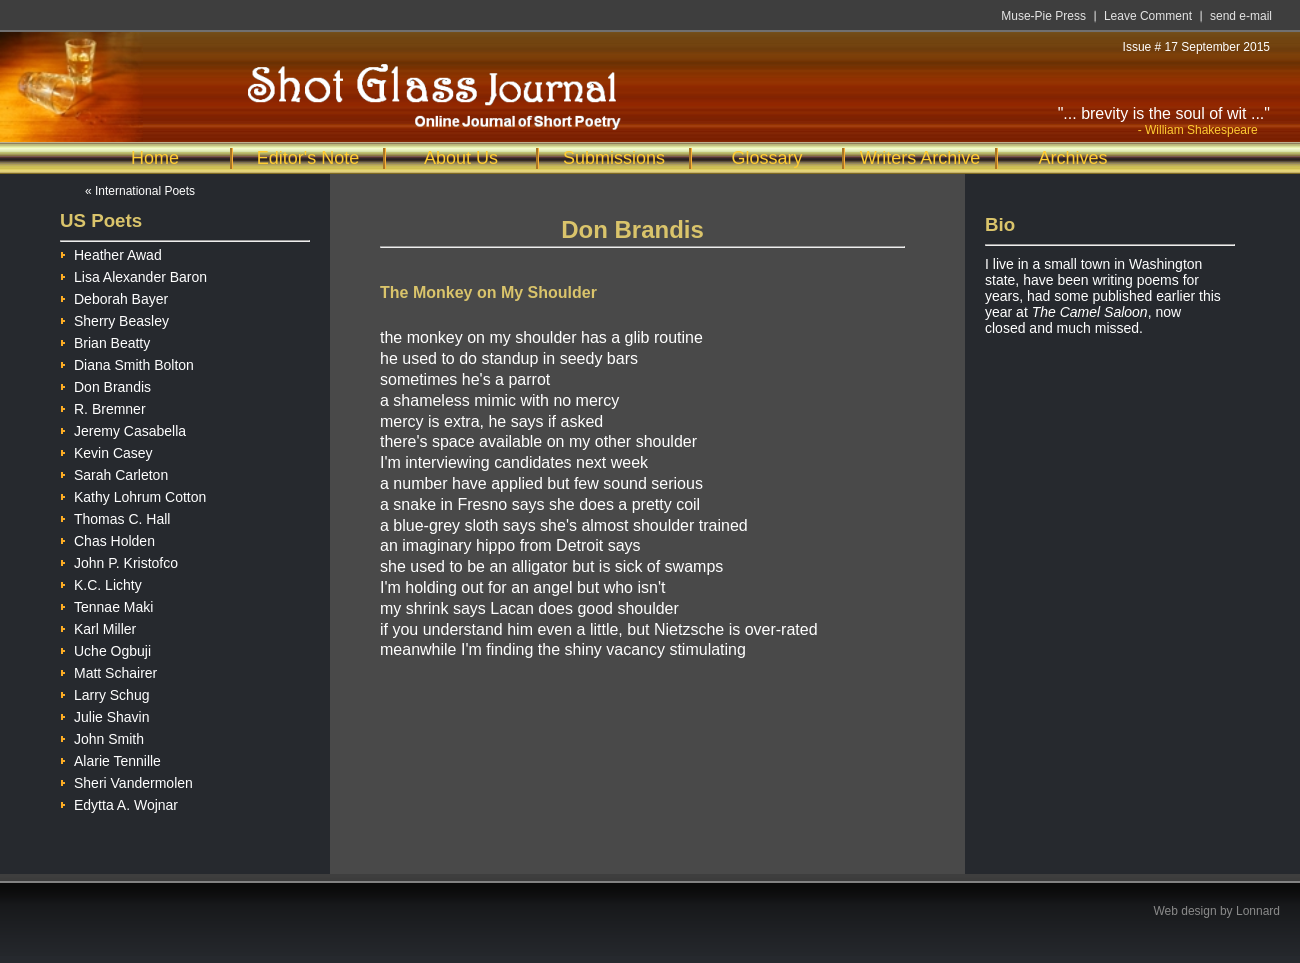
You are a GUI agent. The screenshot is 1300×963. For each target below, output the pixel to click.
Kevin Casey (106, 450)
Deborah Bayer (114, 296)
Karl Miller (98, 626)
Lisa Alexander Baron (133, 274)
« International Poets (140, 191)
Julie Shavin (105, 714)
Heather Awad (111, 252)
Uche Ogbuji (105, 648)
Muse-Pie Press (1043, 16)
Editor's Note (308, 158)
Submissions (614, 158)
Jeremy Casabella (123, 428)
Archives (1072, 158)
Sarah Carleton (114, 472)
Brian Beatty (105, 340)
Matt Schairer (108, 670)
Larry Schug (104, 692)
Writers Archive (920, 158)
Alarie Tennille (110, 758)
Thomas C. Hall (115, 516)
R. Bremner (103, 406)
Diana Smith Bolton (127, 362)
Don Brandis (105, 384)
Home (155, 158)
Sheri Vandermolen (126, 780)
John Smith (102, 736)
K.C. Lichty (101, 582)
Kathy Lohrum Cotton (133, 494)
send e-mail (1241, 16)
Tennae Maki (106, 604)
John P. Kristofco (119, 560)
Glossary (766, 158)
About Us (461, 158)
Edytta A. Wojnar (119, 802)
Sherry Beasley (114, 318)
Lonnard (1258, 911)
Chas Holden (107, 538)
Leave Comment (1148, 16)
